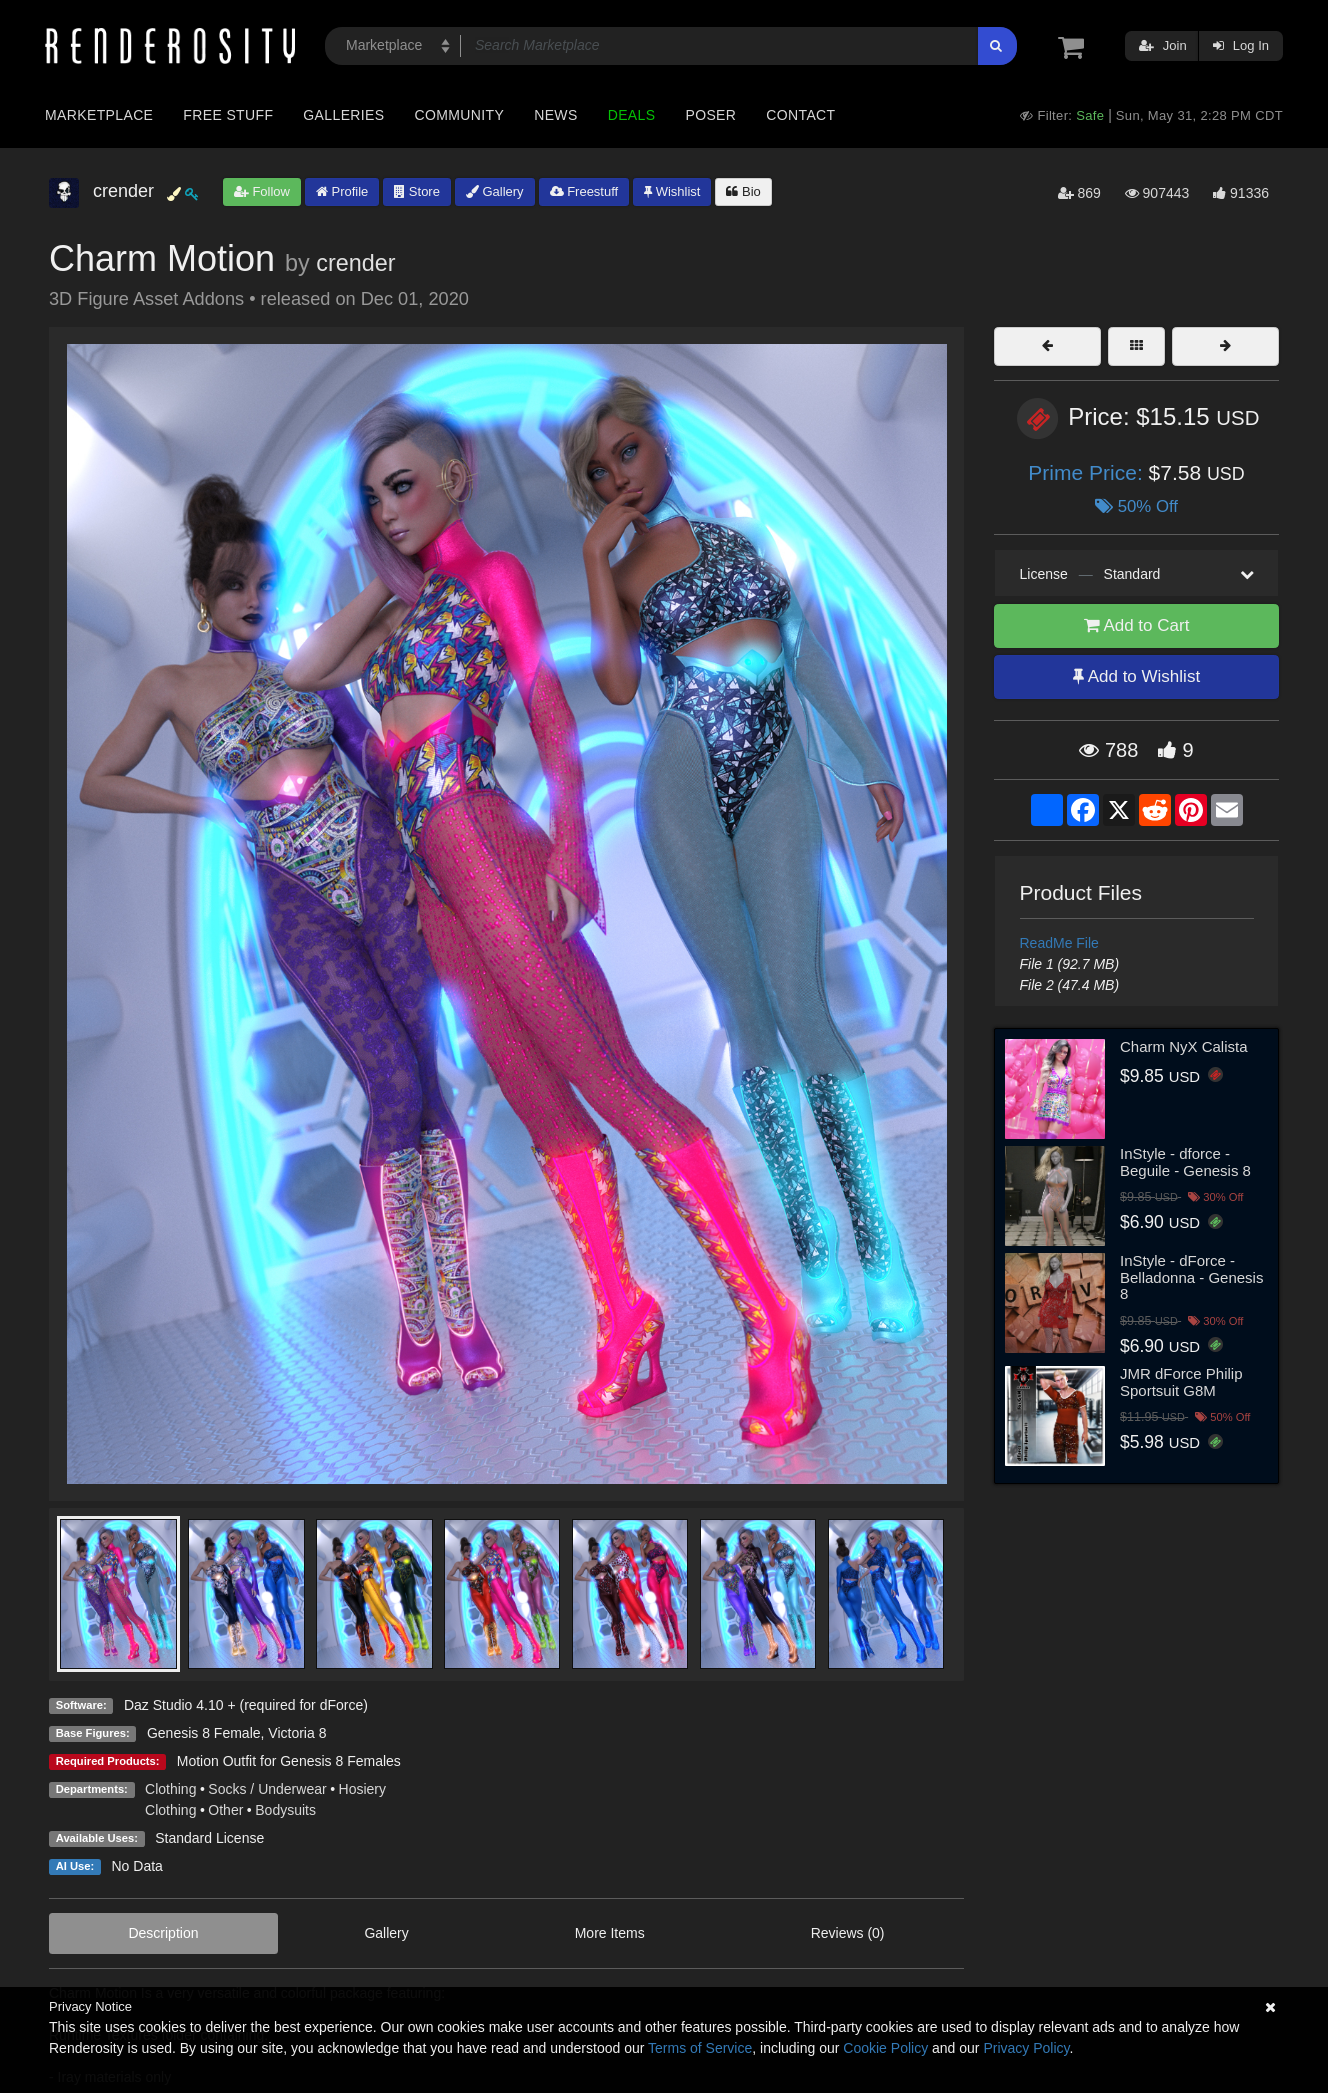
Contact (800, 115)
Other (225, 1810)
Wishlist (672, 191)
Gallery (495, 191)
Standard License (209, 1838)
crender (355, 263)
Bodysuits (285, 1810)
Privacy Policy (1026, 2048)
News (555, 115)
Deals (632, 115)
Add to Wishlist (1136, 676)
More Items (610, 1933)
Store (417, 191)
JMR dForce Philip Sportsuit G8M (1181, 1382)
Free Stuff (228, 115)
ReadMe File (1059, 943)
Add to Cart (1137, 625)
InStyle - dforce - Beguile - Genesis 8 (1185, 1162)
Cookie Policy (885, 2048)
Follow (262, 191)
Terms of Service (700, 2048)
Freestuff (584, 191)
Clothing (170, 1789)
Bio (743, 191)
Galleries (343, 115)
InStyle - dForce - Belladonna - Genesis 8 (1191, 1277)
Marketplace (99, 115)
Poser (710, 115)
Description (163, 1933)
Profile (342, 191)
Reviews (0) (848, 1933)
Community (460, 115)
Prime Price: (1088, 472)
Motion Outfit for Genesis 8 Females (289, 1761)
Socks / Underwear (267, 1789)
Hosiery (362, 1789)
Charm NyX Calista (1184, 1046)
